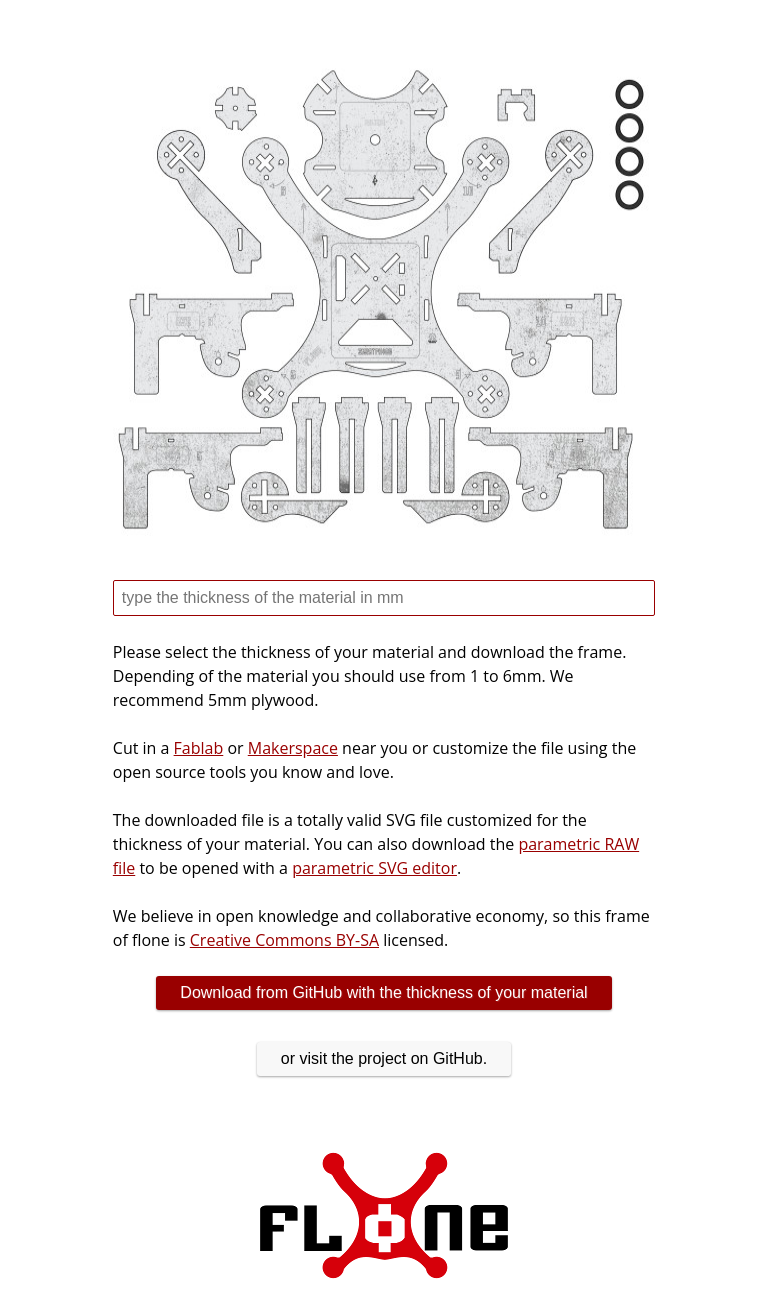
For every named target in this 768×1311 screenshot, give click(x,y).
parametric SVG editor (374, 868)
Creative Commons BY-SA (284, 940)
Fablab (199, 748)
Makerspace (293, 748)
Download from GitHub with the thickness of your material (383, 992)
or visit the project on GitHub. (384, 1058)
